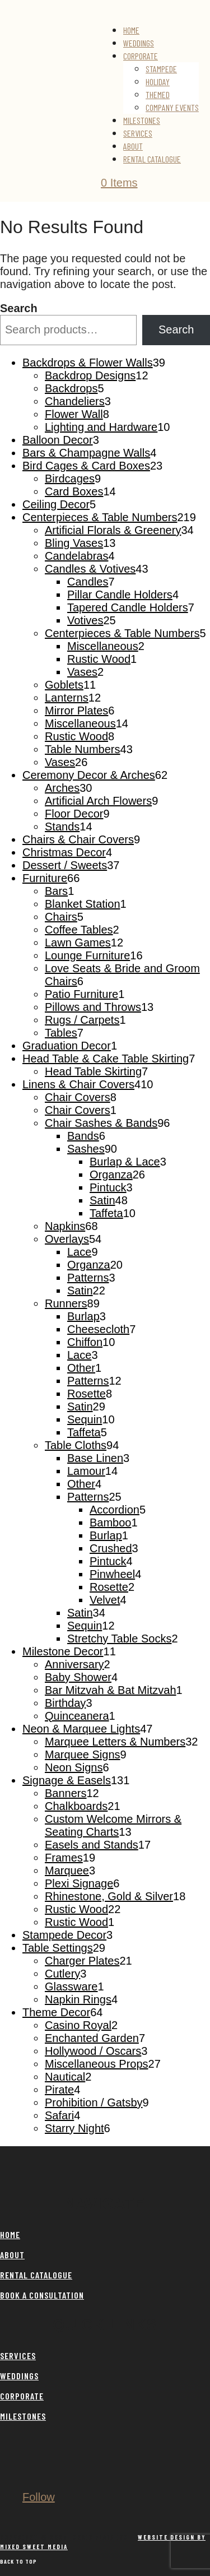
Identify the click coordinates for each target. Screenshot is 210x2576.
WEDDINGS (19, 2375)
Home (131, 30)
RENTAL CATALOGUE (36, 2274)
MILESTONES (23, 2416)
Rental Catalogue (152, 159)
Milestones (141, 120)
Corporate (140, 55)
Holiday (158, 81)
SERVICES (18, 2355)
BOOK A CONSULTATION (42, 2295)
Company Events (172, 107)
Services (137, 133)
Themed (158, 94)
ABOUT (12, 2254)
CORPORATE (22, 2396)
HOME (10, 2234)
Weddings (138, 43)
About (133, 146)
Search (19, 308)
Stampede (161, 68)
